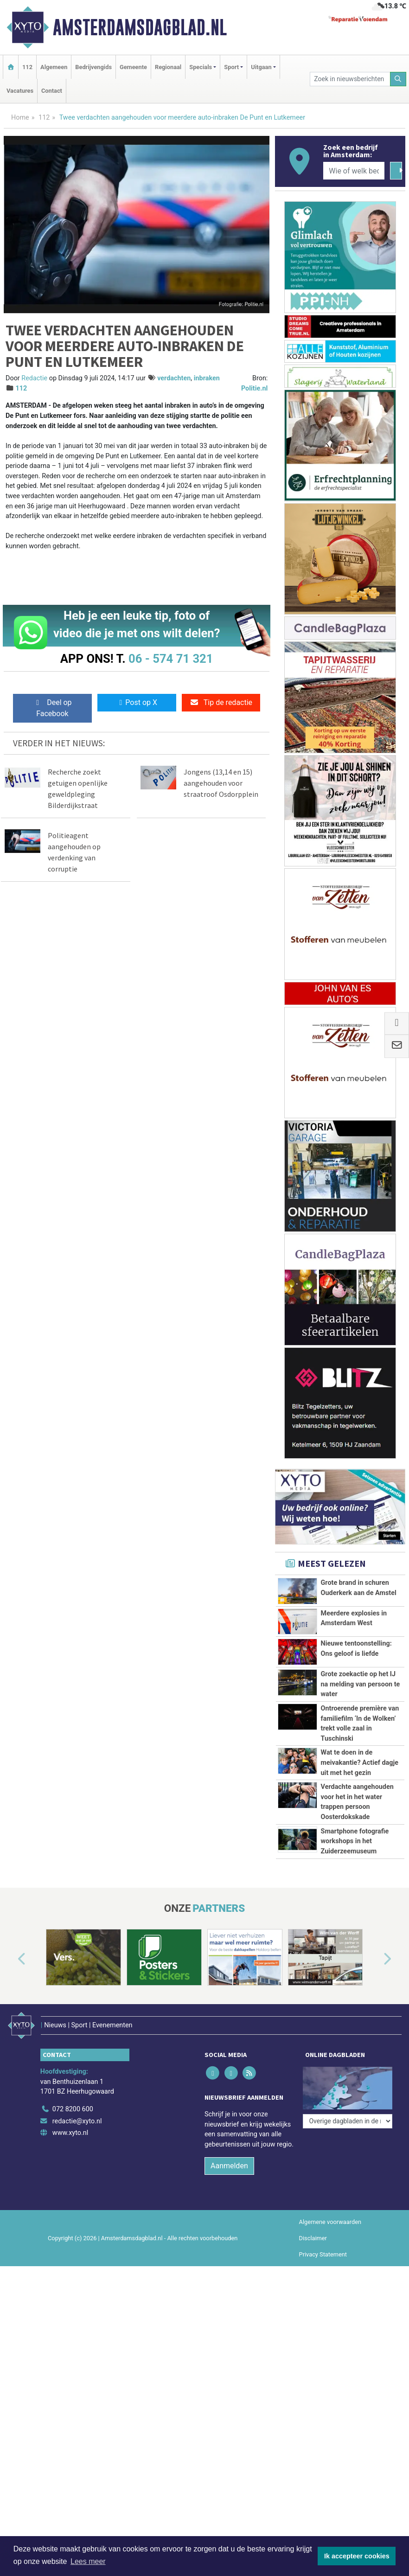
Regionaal (168, 67)
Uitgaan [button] (261, 67)
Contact (51, 90)
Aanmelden (229, 2165)
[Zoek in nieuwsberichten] (350, 79)
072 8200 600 (72, 2109)
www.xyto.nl (70, 2133)
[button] (11, 1959)
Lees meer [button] (88, 2561)
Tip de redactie (221, 702)
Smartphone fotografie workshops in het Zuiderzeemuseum (355, 1841)
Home (20, 118)
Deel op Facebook (52, 708)
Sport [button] (231, 67)
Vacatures (19, 90)
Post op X (136, 702)
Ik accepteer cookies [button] (357, 2556)
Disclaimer (313, 2238)
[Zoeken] (398, 79)
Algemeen (53, 67)
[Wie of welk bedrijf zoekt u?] (353, 170)
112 (27, 67)
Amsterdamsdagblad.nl (140, 27)
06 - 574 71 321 (170, 659)
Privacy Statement (323, 2254)
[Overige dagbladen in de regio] (347, 2121)
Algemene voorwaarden (330, 2221)
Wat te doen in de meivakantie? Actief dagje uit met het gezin (359, 1762)
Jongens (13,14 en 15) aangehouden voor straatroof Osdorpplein (221, 783)
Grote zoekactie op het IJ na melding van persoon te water (360, 1684)
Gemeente (133, 67)
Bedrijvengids (93, 67)
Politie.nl (254, 388)
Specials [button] (200, 67)
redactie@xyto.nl (77, 2121)
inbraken (207, 378)
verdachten (174, 378)
